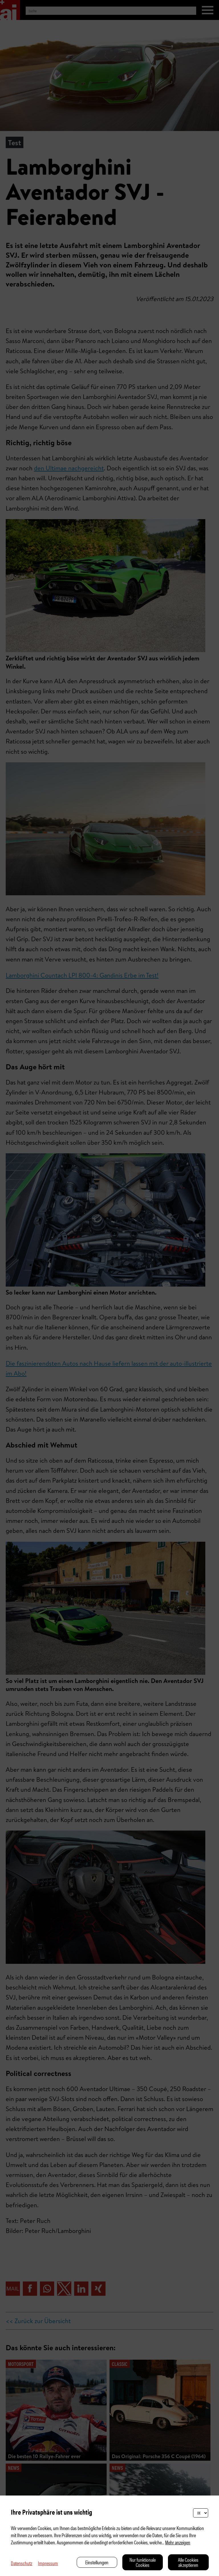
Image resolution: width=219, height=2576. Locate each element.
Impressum (48, 2563)
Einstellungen (96, 2562)
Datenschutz (21, 2563)
